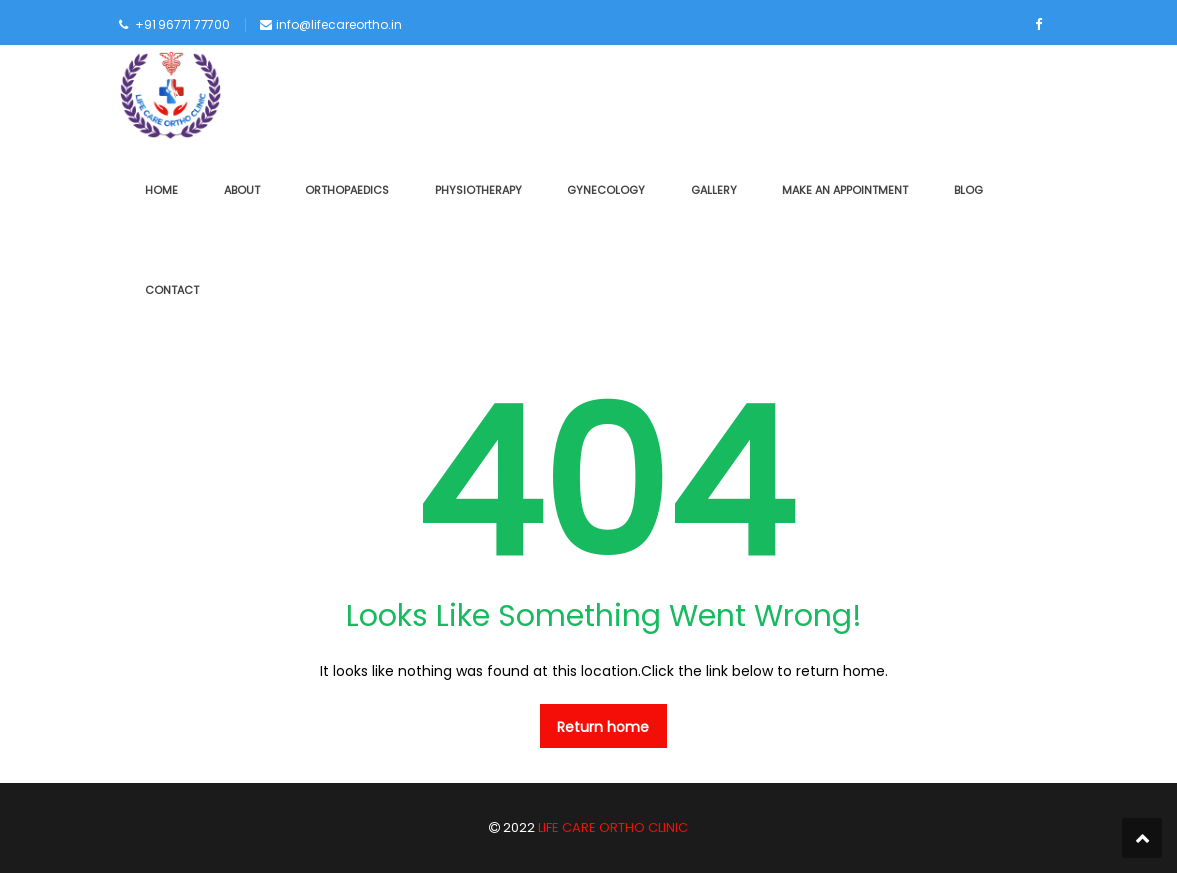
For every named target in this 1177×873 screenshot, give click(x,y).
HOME (161, 190)
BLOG (968, 190)
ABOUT (242, 190)
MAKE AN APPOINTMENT (845, 190)
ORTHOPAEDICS (347, 190)
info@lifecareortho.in (339, 24)
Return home (603, 727)
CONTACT (172, 290)
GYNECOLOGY (606, 190)
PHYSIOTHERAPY (478, 190)
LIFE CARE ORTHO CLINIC (611, 827)
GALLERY (714, 190)
